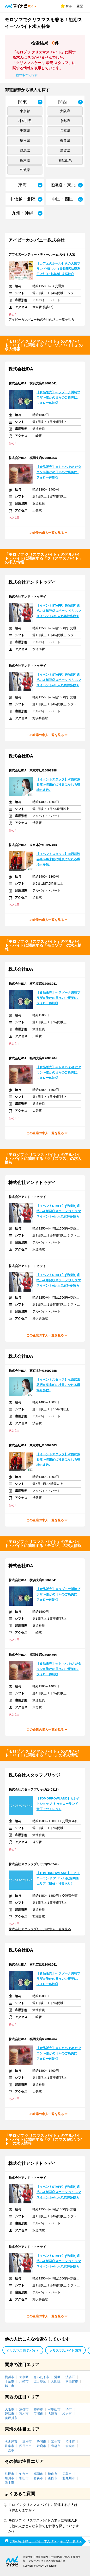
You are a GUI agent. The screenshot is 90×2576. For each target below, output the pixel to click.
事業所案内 (42, 2557)
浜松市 (27, 2441)
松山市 (52, 2473)
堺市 (69, 2409)
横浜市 (9, 2377)
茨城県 (25, 170)
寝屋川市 (11, 2418)
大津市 (52, 2413)
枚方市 (67, 2413)
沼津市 (70, 2441)
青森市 (38, 2478)
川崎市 (24, 2381)
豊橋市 (55, 2445)
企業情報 (28, 2557)
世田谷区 (40, 2381)
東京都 (25, 111)
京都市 (24, 2409)
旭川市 (9, 2478)
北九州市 (68, 2478)
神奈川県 (25, 121)
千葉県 (25, 131)
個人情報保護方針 (55, 2560)
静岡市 (41, 2441)
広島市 (67, 2473)
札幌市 (9, 2473)
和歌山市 (54, 2409)
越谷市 (9, 2385)
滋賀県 (65, 150)
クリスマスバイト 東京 (65, 2350)
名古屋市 (11, 2441)
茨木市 (24, 2413)
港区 (57, 2377)
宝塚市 (38, 2413)
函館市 (52, 2478)
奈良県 (65, 140)
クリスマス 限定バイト (23, 2350)
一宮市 (9, 2450)
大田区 (55, 2381)
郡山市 (24, 2478)
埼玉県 (25, 140)
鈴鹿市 (41, 2445)
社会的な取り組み (60, 2557)
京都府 (65, 121)
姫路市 (9, 2413)
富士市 (55, 2441)
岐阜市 (9, 2445)
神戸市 (38, 2409)
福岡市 (38, 2473)
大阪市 (9, 2409)
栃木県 (25, 160)
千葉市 (9, 2381)
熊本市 (9, 2482)
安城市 (70, 2445)
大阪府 (65, 111)
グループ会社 (36, 2560)
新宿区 (24, 2377)
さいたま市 (41, 2377)
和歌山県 (65, 160)
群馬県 (25, 150)
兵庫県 (65, 131)
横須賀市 (72, 2381)
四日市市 (25, 2445)
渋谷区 (70, 2377)
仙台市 (24, 2473)
